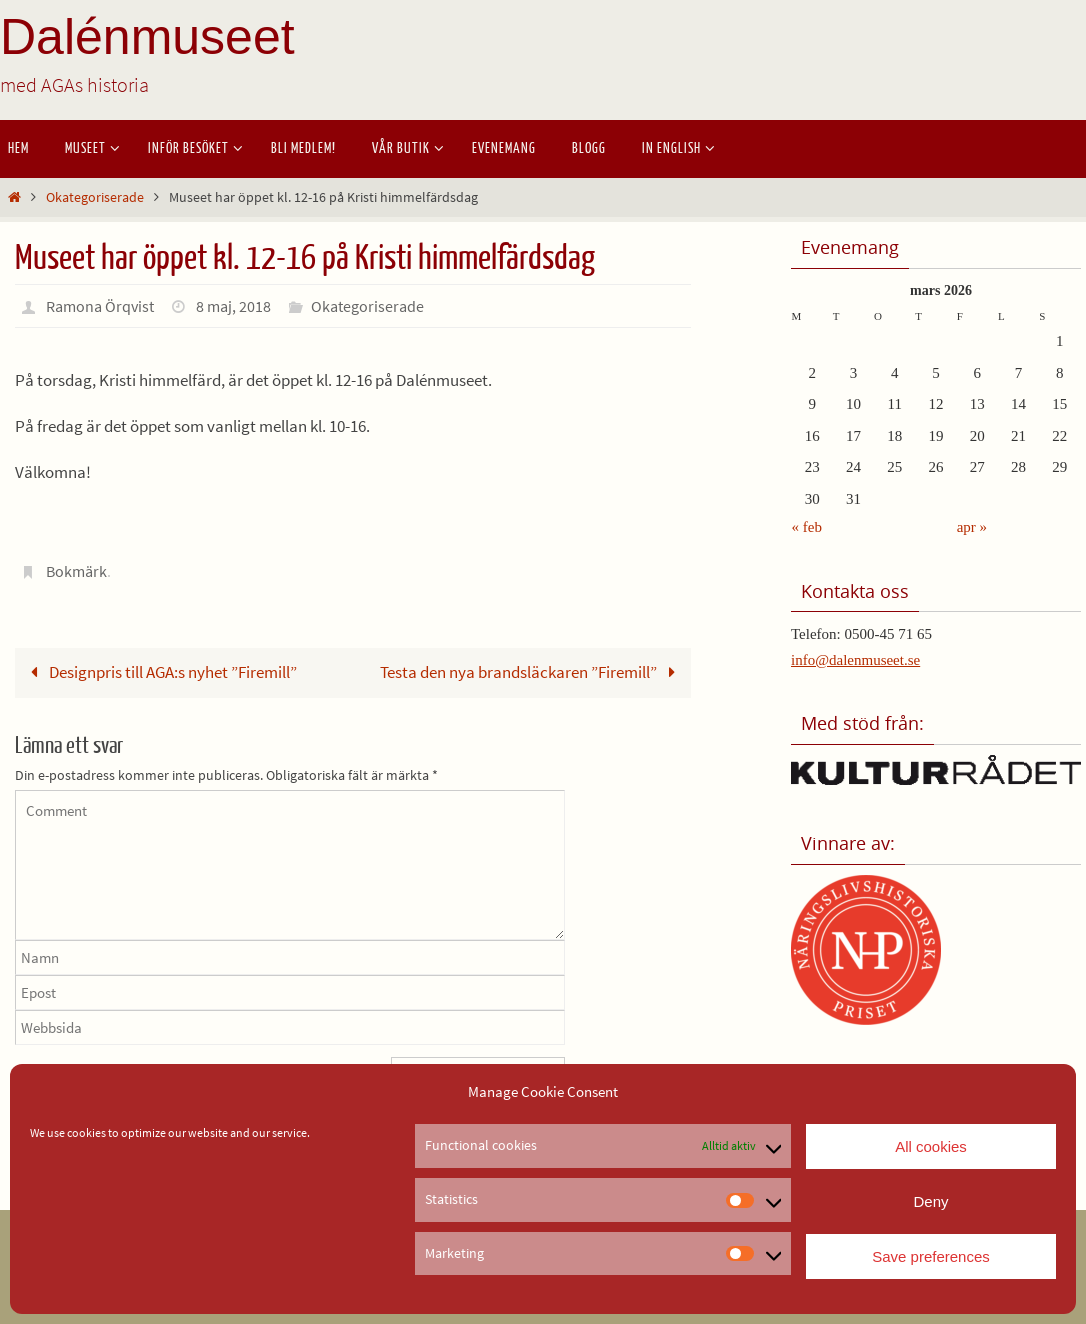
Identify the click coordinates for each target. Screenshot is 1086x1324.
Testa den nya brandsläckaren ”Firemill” (532, 672)
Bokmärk (76, 571)
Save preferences (931, 1256)
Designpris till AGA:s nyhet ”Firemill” (159, 672)
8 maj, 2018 (233, 306)
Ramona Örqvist (100, 306)
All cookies (931, 1146)
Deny (930, 1201)
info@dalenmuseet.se (855, 660)
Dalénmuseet (147, 37)
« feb (807, 527)
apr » (972, 527)
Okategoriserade (95, 197)
